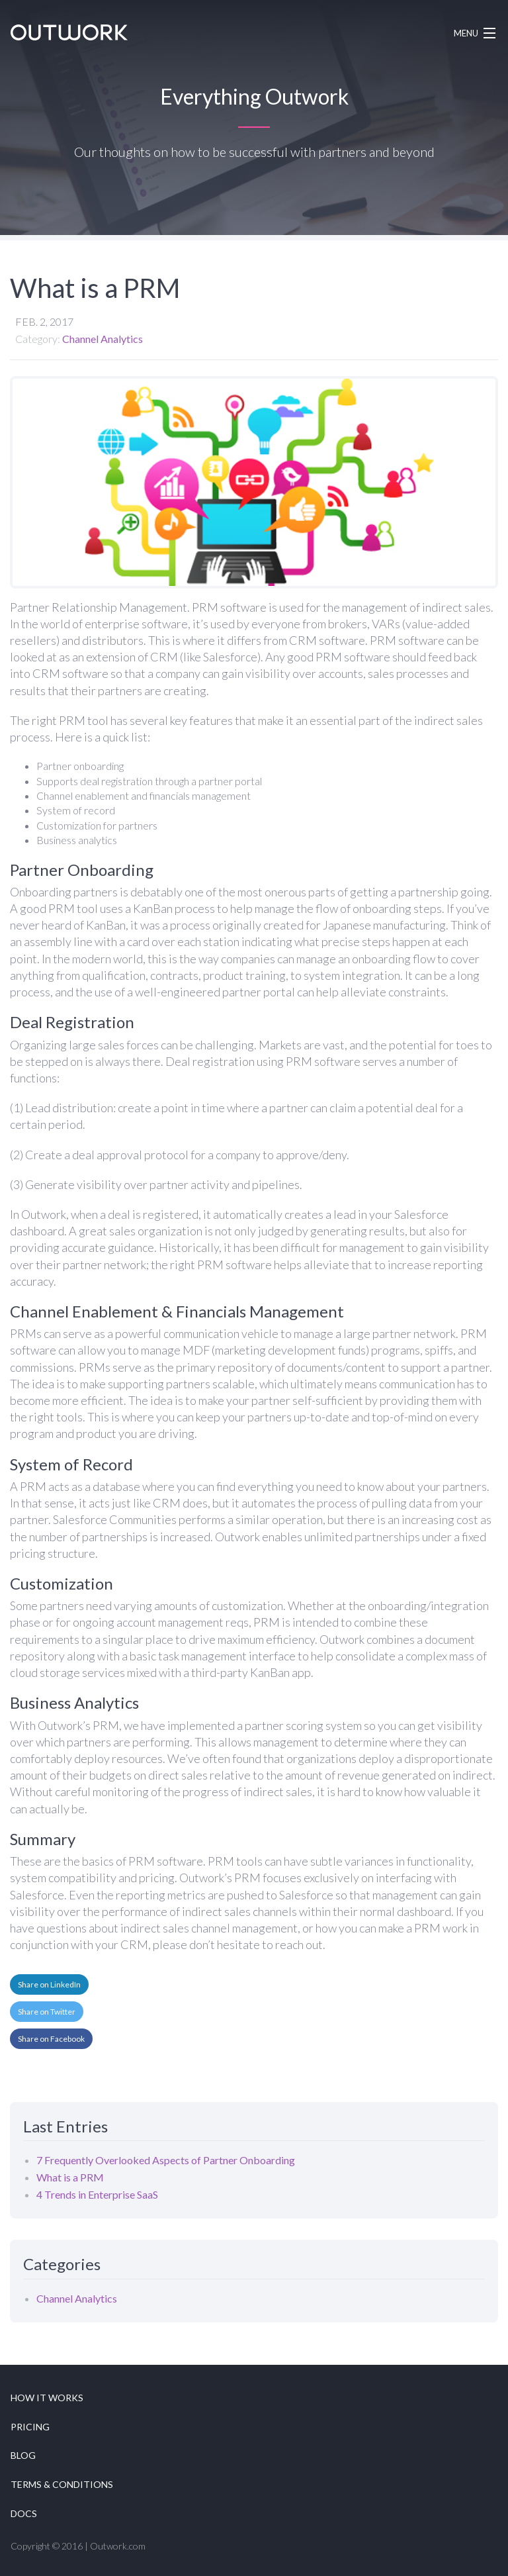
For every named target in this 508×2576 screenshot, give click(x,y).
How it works (47, 2397)
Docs (24, 2513)
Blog (23, 2455)
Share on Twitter (46, 2012)
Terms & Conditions (62, 2484)
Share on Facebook (51, 2039)
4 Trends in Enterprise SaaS (97, 2194)
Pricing (30, 2426)
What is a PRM (70, 2177)
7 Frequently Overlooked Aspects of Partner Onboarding (165, 2160)
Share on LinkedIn (49, 1984)
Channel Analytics (102, 338)
